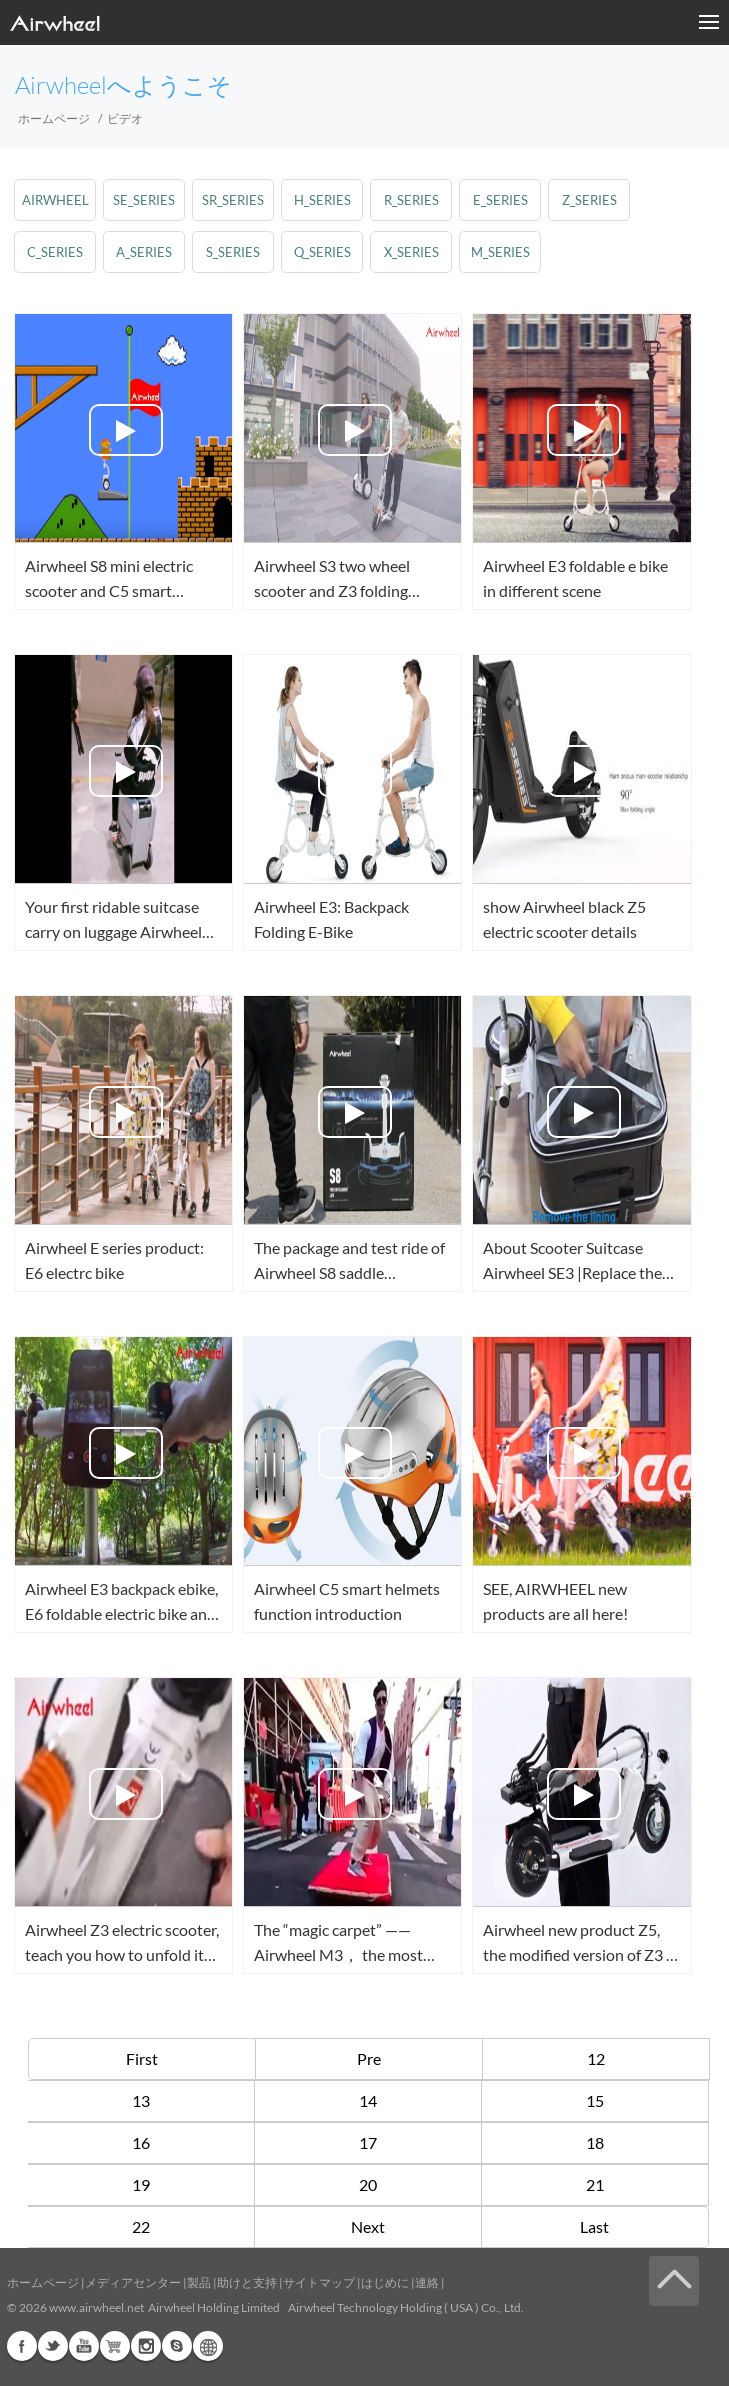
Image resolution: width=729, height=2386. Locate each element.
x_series (411, 252)
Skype (177, 2346)
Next (368, 2226)
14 (368, 2100)
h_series (322, 200)
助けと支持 (247, 2282)
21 (595, 2184)
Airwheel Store (115, 2346)
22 (141, 2226)
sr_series (233, 200)
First (142, 2058)
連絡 (427, 2282)
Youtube (84, 2346)
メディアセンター (133, 2282)
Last (594, 2226)
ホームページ (54, 118)
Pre (369, 2058)
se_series (144, 200)
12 (596, 2058)
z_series (589, 200)
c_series (55, 252)
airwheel (55, 200)
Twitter (53, 2346)
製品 (199, 2282)
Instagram (146, 2346)
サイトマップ (319, 2282)
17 (368, 2142)
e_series (500, 200)
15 (595, 2100)
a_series (144, 252)
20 (368, 2184)
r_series (411, 200)
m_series (500, 252)
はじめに (385, 2282)
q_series (322, 252)
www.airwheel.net (96, 2307)
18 (595, 2142)
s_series (233, 252)
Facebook (22, 2346)
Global (208, 2346)
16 (141, 2142)
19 (141, 2184)
